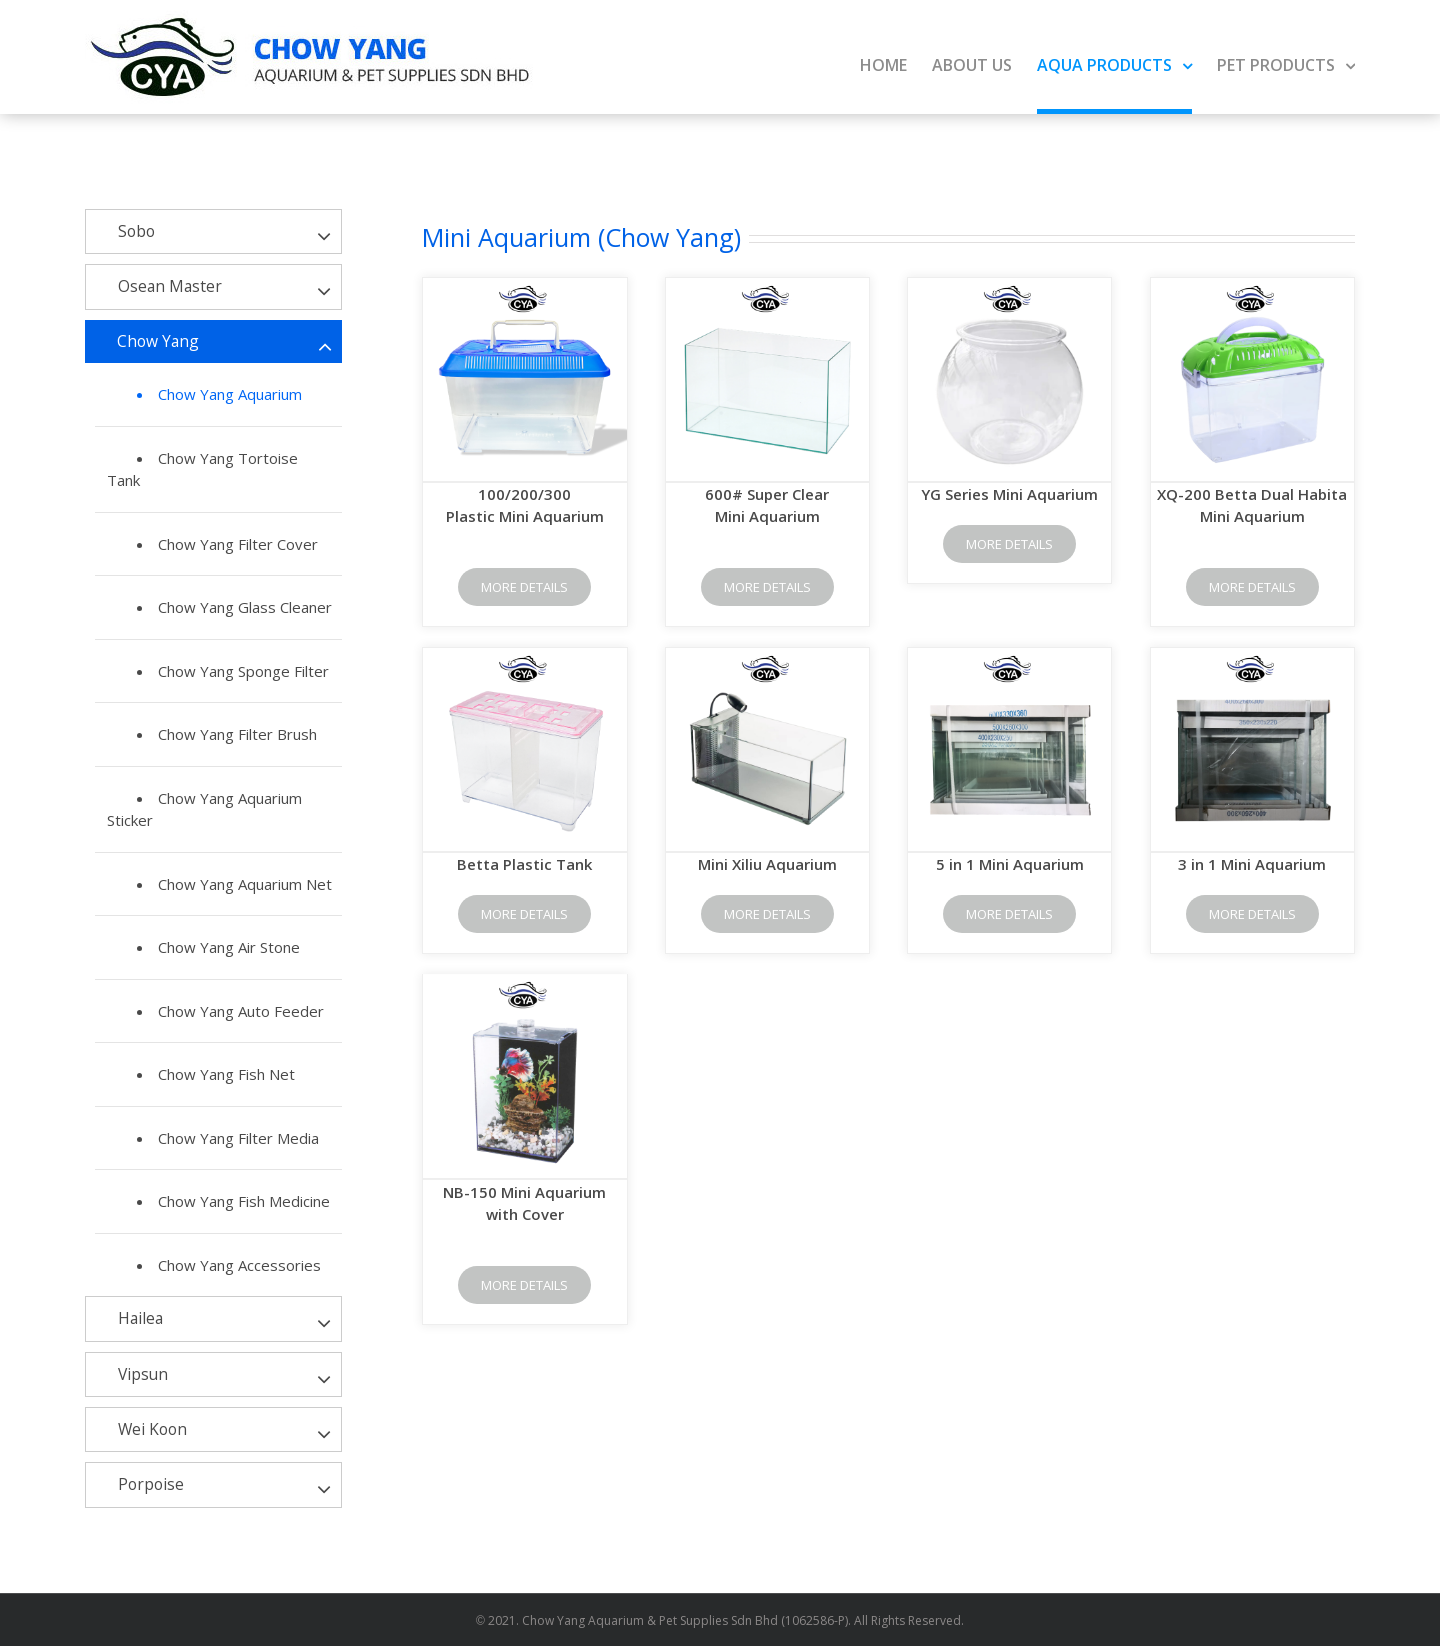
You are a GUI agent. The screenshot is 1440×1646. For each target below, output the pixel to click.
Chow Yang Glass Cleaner (245, 607)
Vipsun (143, 1374)
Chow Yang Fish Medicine (244, 1201)
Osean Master (170, 286)
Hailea (140, 1318)
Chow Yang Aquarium (230, 394)
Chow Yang (158, 341)
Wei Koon (152, 1429)
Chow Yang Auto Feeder (241, 1011)
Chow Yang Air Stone (229, 947)
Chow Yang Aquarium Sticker (204, 809)
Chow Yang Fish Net (226, 1074)
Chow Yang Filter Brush (237, 734)
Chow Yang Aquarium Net (245, 884)
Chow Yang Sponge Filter (243, 671)
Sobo (136, 231)
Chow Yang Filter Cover (238, 544)
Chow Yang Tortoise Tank (202, 469)
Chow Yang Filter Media (238, 1138)
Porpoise (151, 1484)
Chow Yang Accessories (239, 1265)
